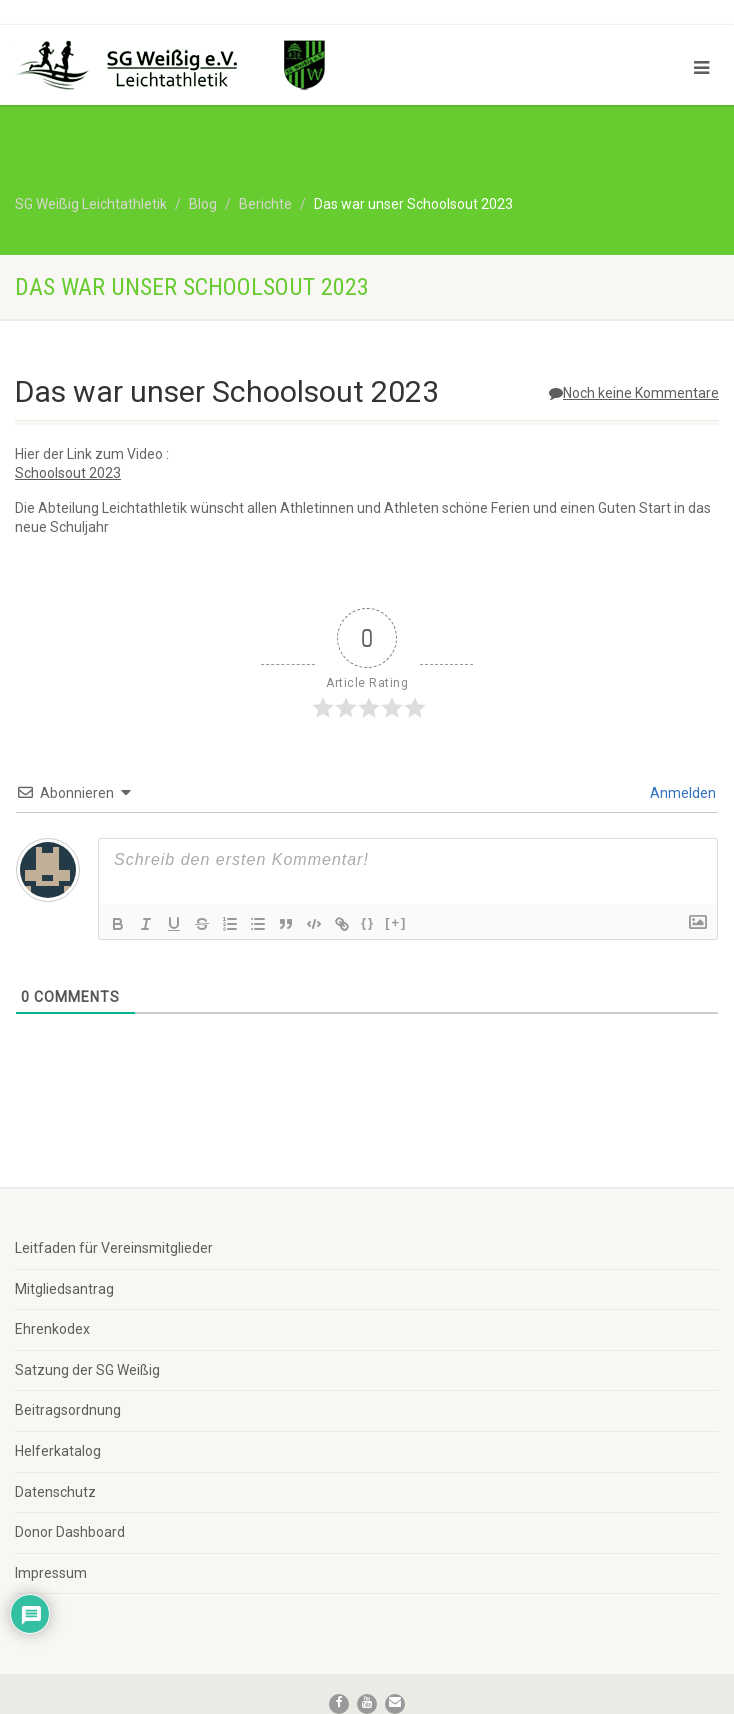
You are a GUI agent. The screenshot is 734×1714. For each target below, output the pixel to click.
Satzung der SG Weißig (87, 1370)
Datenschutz (55, 1492)
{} (368, 922)
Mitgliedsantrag (64, 1289)
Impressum (51, 1573)
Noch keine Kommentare (634, 393)
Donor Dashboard (70, 1532)
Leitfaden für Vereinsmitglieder (114, 1248)
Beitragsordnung (68, 1410)
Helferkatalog (58, 1451)
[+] (396, 922)
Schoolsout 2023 (68, 473)
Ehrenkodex (52, 1329)
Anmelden (681, 793)
